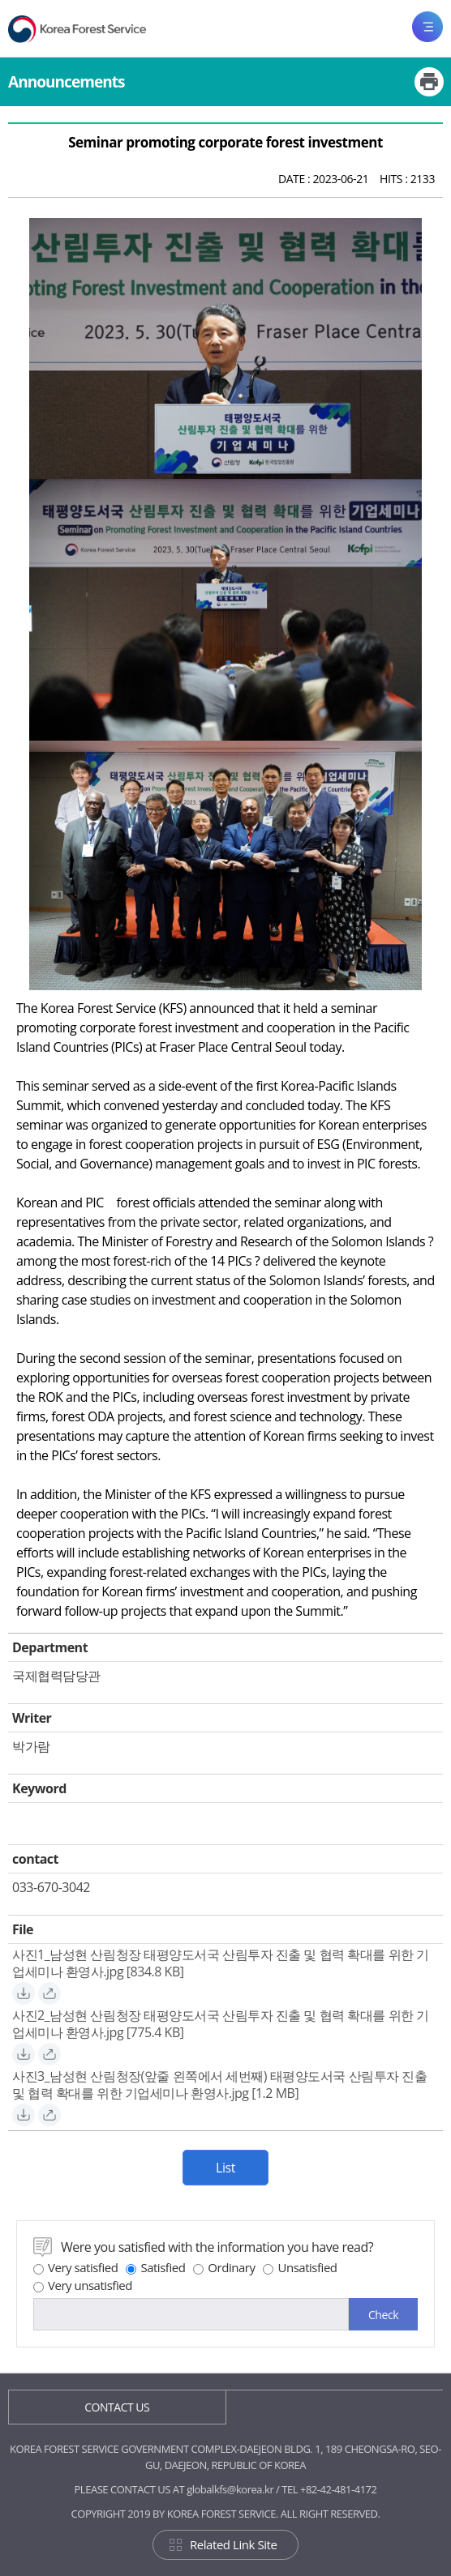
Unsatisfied (300, 2267)
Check (383, 2314)
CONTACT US (116, 2407)
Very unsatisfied (82, 2285)
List (225, 2168)
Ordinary (224, 2267)
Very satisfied (75, 2267)
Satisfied (155, 2267)
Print (429, 81)
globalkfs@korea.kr (230, 2489)
